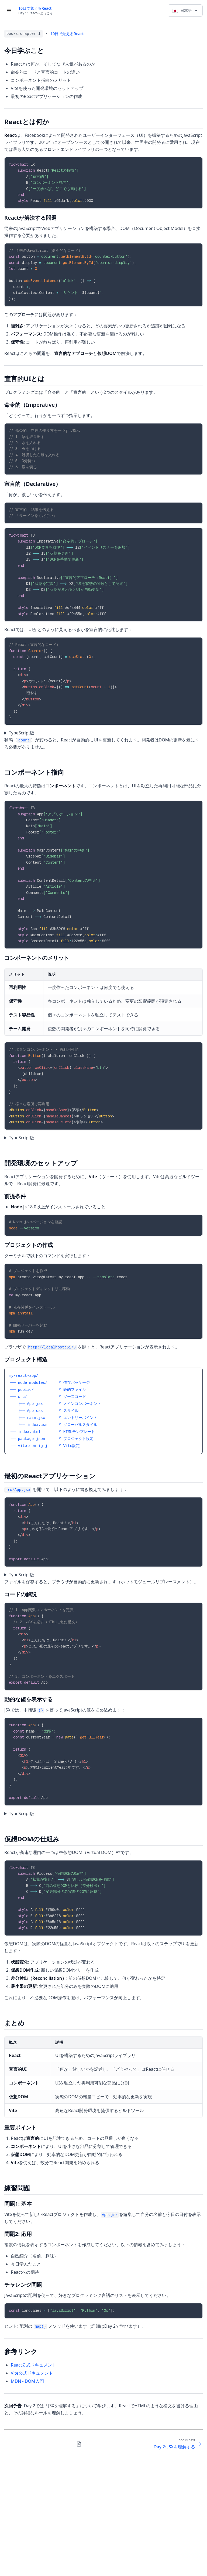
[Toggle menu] (9, 10)
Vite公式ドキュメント (32, 2373)
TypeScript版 (21, 733)
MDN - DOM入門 (27, 2381)
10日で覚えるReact (34, 8)
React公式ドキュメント (33, 2365)
